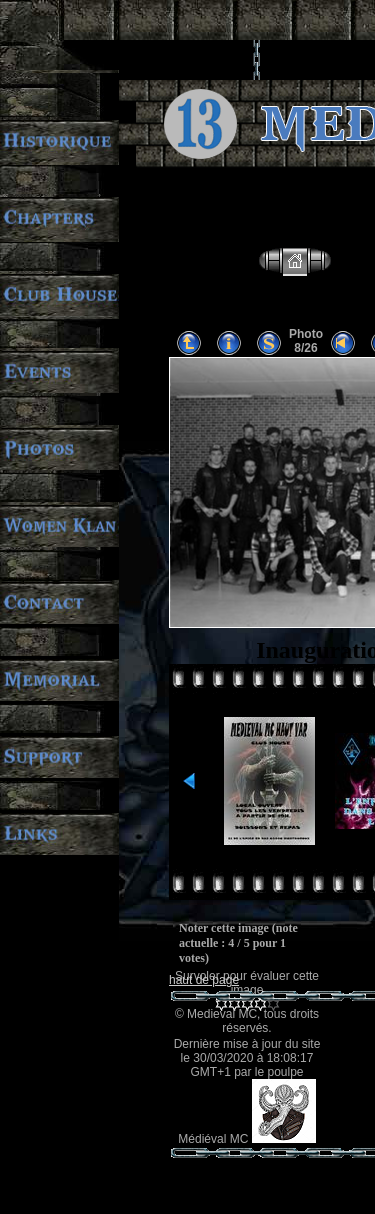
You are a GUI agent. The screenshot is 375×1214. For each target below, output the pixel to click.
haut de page (204, 980)
